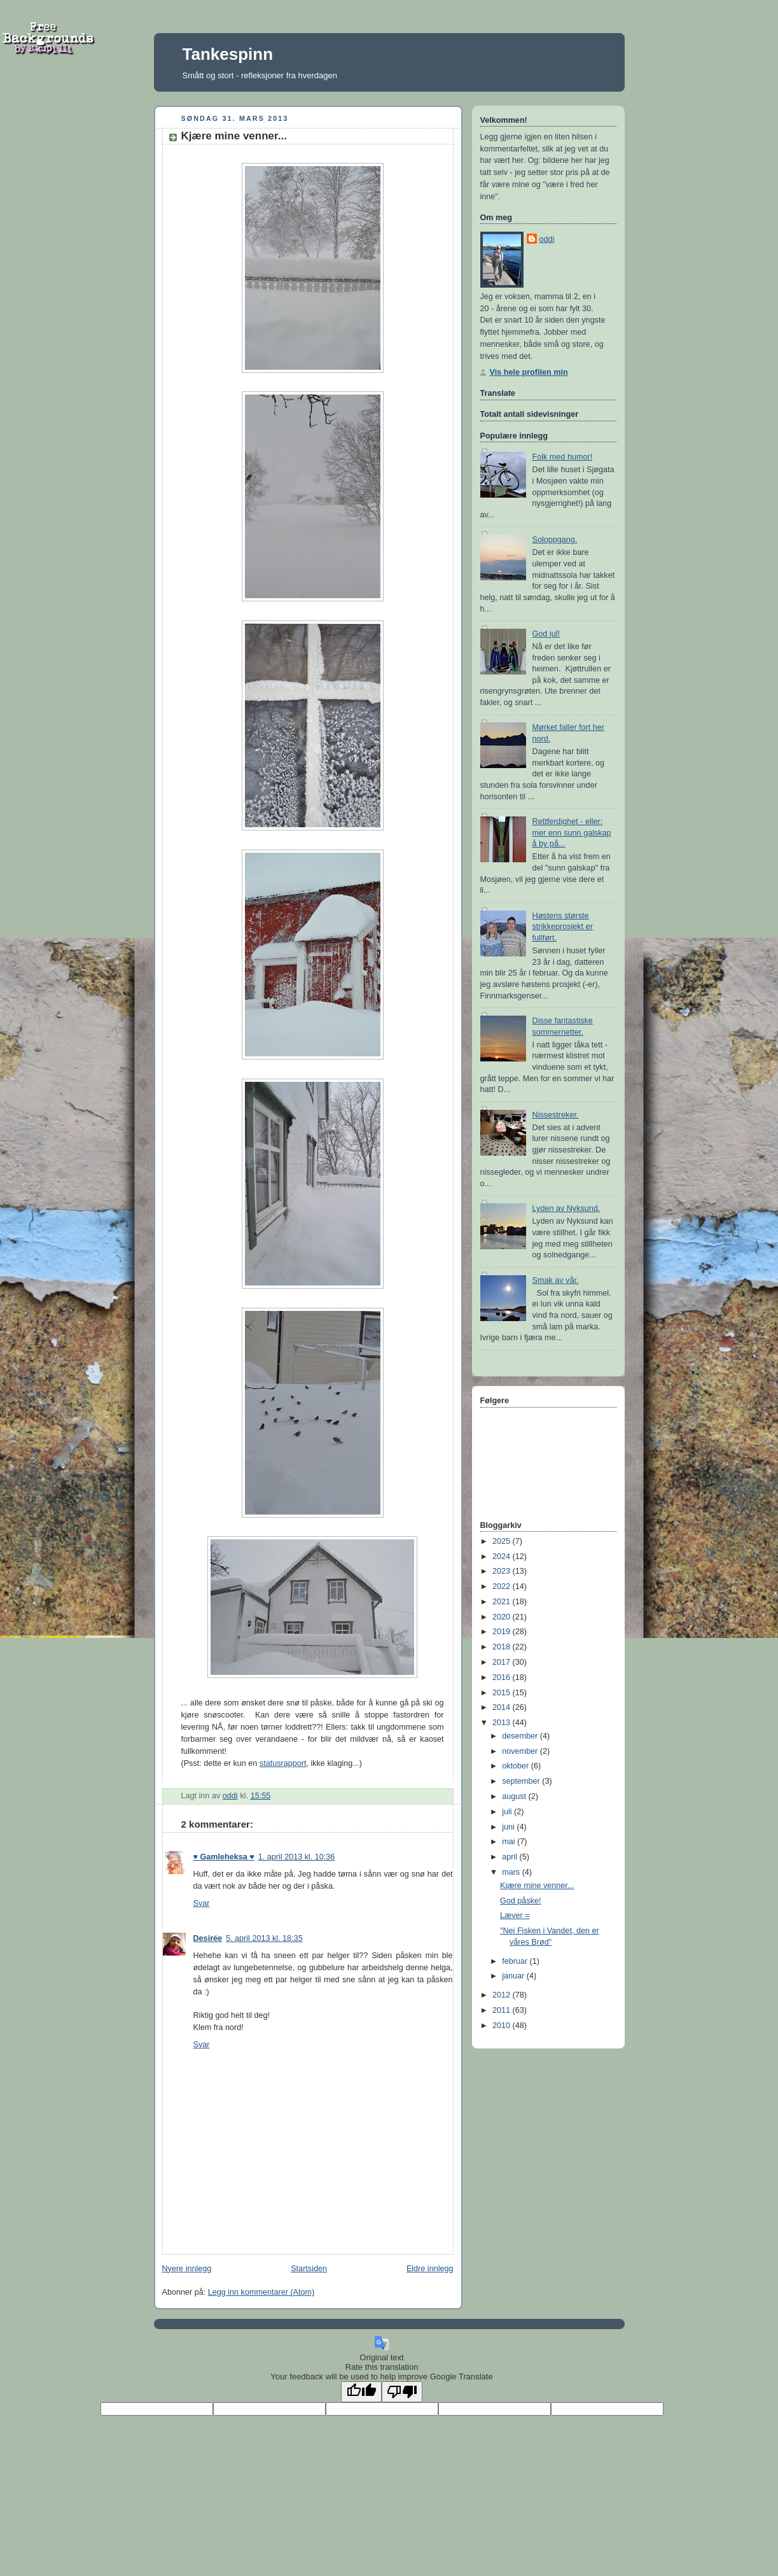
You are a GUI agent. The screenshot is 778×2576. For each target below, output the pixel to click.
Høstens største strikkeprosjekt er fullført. (562, 926)
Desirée (208, 1938)
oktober (516, 1765)
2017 (502, 1662)
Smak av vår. (555, 1280)
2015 (502, 1692)
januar (514, 1975)
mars (512, 1872)
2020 (502, 1617)
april (510, 1856)
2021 (502, 1601)
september (522, 1781)
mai (509, 1841)
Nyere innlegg (187, 2268)
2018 (502, 1646)
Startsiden (309, 2268)
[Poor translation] (402, 2391)
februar (515, 1961)
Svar (201, 1903)
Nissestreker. (555, 1114)
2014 (502, 1707)
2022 (502, 1586)
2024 (502, 1556)
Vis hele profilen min (529, 372)
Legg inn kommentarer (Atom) (261, 2292)
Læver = (515, 1915)
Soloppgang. (555, 539)
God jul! (546, 633)
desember (521, 1736)
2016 (502, 1677)
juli (508, 1811)
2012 (502, 1995)
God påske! (520, 1900)
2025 (502, 1541)
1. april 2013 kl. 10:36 (296, 1856)
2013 (502, 1722)
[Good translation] (361, 2391)
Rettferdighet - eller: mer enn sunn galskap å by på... (571, 832)
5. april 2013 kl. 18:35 (264, 1938)
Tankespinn (228, 54)
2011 (502, 2010)
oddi (547, 239)
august (515, 1796)
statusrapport (283, 1763)
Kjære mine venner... (537, 1885)
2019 (502, 1631)
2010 (502, 2025)
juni (509, 1827)
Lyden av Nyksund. (566, 1208)
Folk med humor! (562, 456)
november (521, 1751)
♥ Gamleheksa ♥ (223, 1856)
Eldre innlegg (430, 2268)
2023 (502, 1571)
